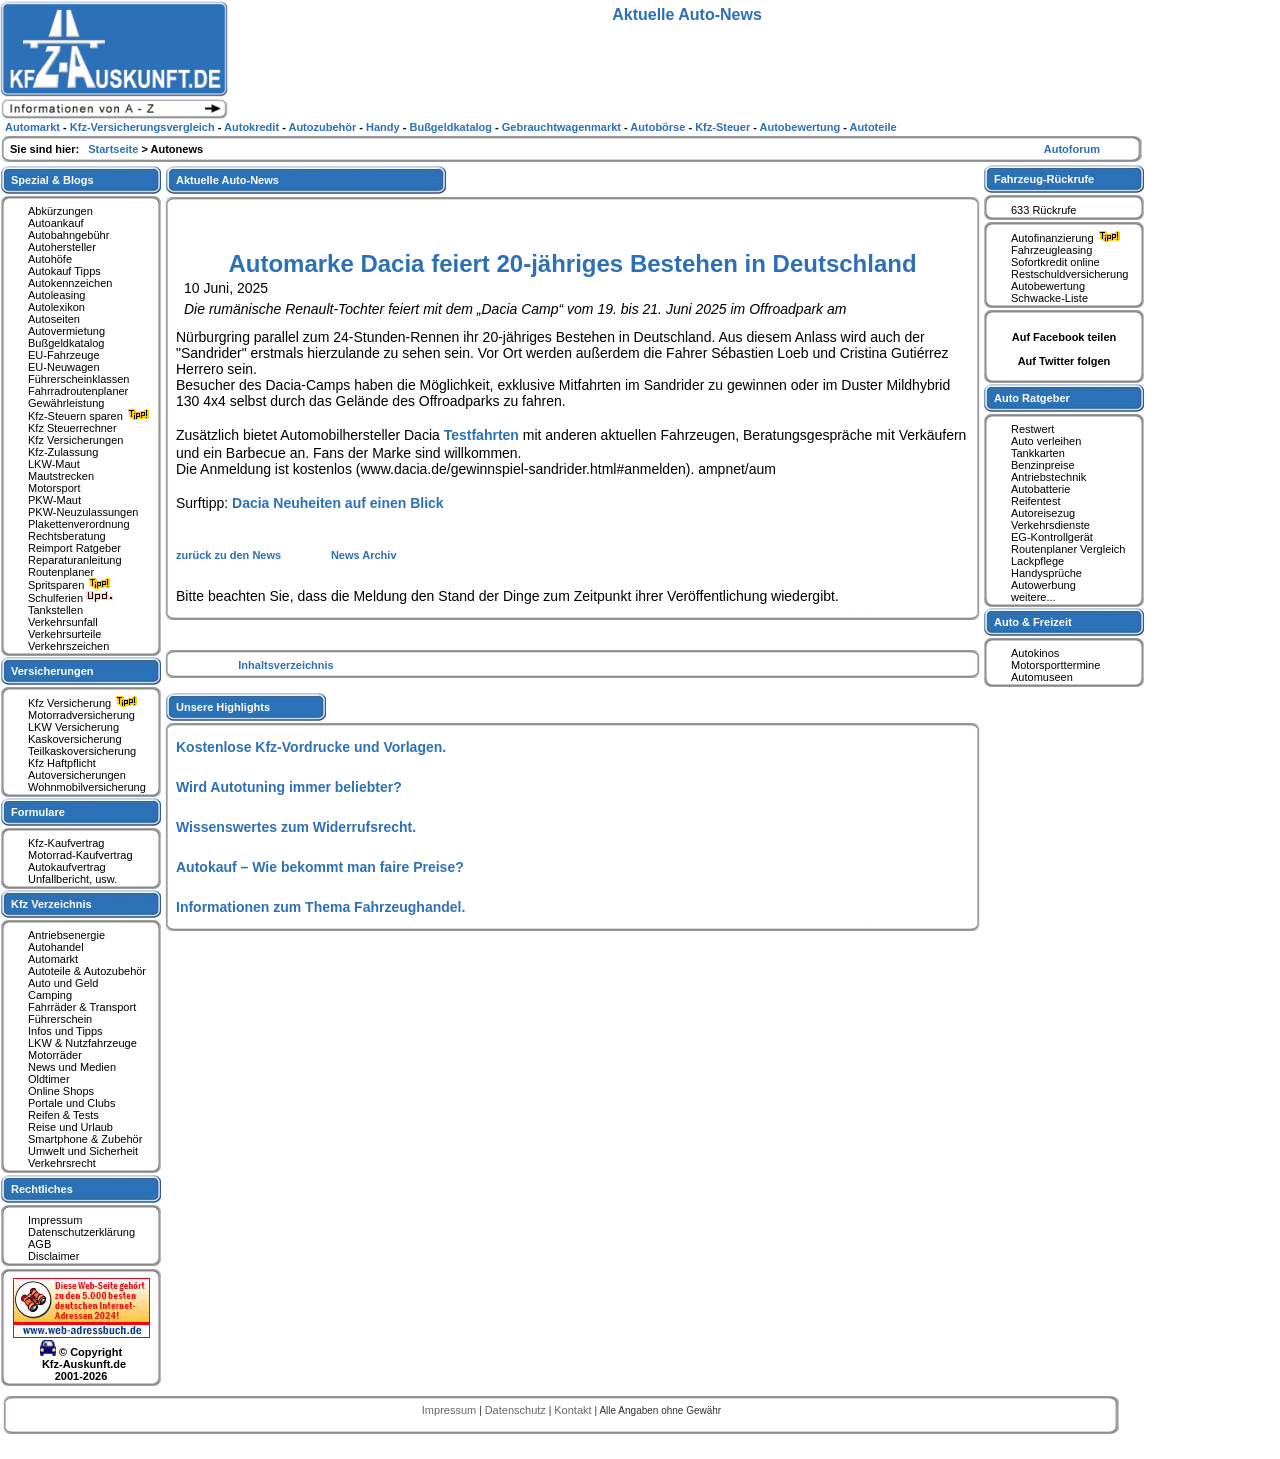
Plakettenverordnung (79, 524)
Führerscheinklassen (79, 379)
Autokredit (253, 127)
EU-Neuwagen (64, 367)
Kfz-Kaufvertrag (66, 843)
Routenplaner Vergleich (1068, 549)
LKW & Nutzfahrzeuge (82, 1043)
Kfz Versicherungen (75, 440)
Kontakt (574, 1410)
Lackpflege (1037, 561)
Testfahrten (481, 435)
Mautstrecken (61, 476)
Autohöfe (50, 259)
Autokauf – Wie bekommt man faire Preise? (320, 867)
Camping (50, 995)
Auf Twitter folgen (1064, 361)
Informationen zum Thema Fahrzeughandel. (320, 907)
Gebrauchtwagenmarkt (563, 127)
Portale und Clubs (71, 1103)
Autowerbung (1043, 585)
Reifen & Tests (63, 1115)
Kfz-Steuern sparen (91, 416)
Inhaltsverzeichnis (285, 665)
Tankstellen (55, 610)
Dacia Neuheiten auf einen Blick (338, 503)
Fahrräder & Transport (82, 1007)
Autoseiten (54, 319)
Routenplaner (61, 572)
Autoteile (873, 127)
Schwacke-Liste (1049, 298)
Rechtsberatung (67, 536)
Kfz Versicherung (85, 703)
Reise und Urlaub (70, 1127)
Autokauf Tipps (64, 271)
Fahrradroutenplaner (78, 391)
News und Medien (72, 1067)
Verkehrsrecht (62, 1163)
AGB (39, 1244)
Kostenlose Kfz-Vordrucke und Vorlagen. (311, 747)
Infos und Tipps (65, 1031)
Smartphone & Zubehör (85, 1139)
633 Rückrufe (1043, 210)
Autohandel (56, 947)
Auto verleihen (1046, 441)
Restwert (1032, 429)
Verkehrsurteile (64, 634)
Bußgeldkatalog (66, 343)
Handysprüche (1046, 573)
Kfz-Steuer (724, 127)
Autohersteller (62, 247)
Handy (384, 127)
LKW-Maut (54, 464)
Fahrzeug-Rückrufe (1044, 179)
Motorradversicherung (81, 715)
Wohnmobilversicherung (87, 787)
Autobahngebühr (68, 235)
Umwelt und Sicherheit (83, 1151)
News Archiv (364, 555)
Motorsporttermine (1055, 665)
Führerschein (60, 1019)
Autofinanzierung (1068, 238)
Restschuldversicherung (1069, 274)
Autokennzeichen (70, 283)
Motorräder (55, 1055)
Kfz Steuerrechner (72, 428)
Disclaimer (53, 1256)
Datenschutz (517, 1410)
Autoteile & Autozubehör (87, 971)
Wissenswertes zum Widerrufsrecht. (296, 827)
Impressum (55, 1220)
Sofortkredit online (1055, 262)
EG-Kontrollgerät (1052, 537)
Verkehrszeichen (68, 646)
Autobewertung (1048, 286)
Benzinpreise (1043, 465)
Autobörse (659, 127)
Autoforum (1072, 149)
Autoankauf (56, 223)
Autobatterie (1040, 489)
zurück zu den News (230, 555)
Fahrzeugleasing (1051, 250)
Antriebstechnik (1048, 477)
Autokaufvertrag (67, 867)
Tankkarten (1038, 453)
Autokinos (1035, 653)
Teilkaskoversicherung (82, 751)
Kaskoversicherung (75, 739)
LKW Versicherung (73, 727)
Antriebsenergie (66, 935)
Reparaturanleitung (75, 560)
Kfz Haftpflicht (62, 763)
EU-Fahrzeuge (64, 355)
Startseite (114, 149)
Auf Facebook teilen (1064, 337)
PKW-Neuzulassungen (83, 512)
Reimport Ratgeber (74, 548)
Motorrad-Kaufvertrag (80, 855)
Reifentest (1036, 501)
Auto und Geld (63, 983)
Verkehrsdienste (1050, 525)
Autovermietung (66, 331)
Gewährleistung (66, 403)
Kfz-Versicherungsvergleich (144, 127)
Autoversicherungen (77, 775)
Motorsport (54, 488)
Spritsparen (71, 585)
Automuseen (1042, 677)
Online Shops (61, 1091)
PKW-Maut (54, 500)
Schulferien (71, 598)
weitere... (1033, 597)
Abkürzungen (60, 211)
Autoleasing (57, 295)
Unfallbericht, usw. (72, 879)
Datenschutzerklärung (81, 1232)
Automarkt (53, 959)
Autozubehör (323, 127)
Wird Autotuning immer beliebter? (289, 787)
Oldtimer (49, 1079)
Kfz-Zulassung (63, 452)
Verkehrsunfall (63, 622)
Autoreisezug (1043, 513)
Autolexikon (56, 307)
